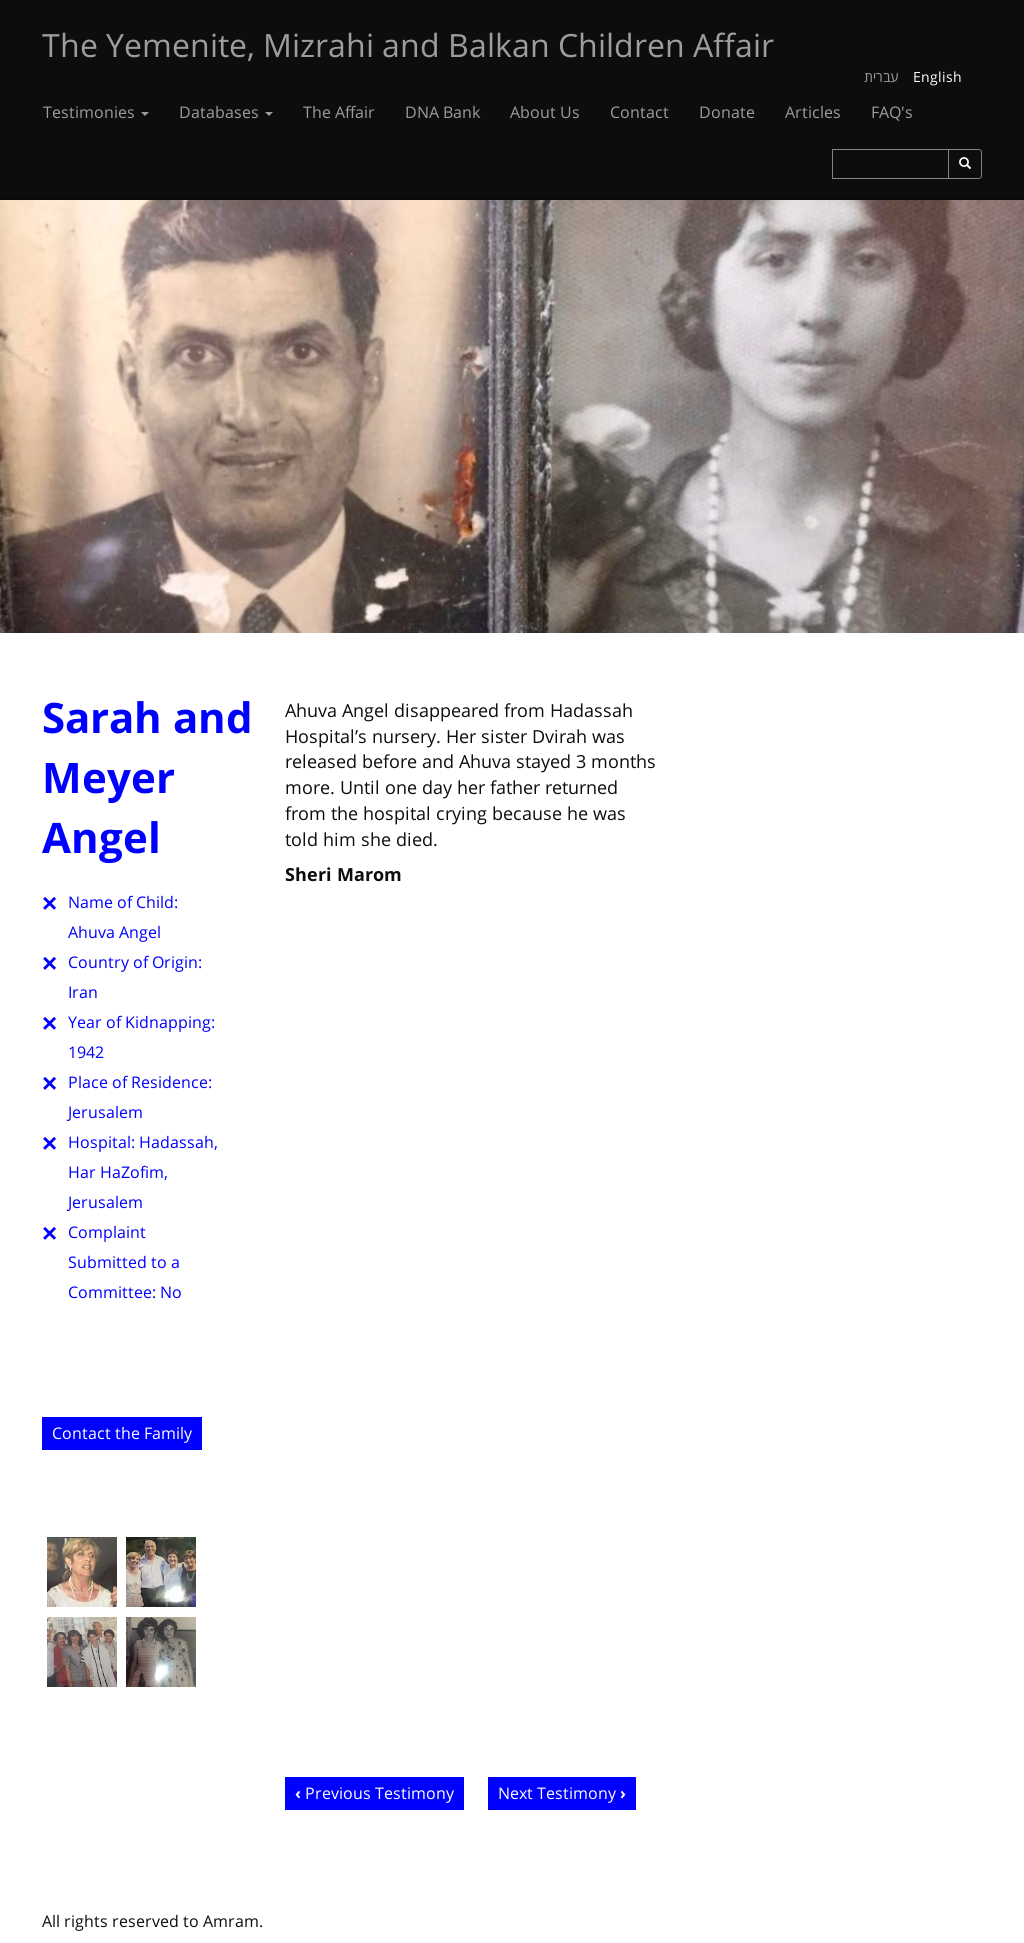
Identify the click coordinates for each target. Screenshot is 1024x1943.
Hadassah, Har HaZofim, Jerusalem (143, 1172)
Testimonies (96, 112)
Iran (83, 992)
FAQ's (892, 112)
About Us (545, 112)
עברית (881, 76)
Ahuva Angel (114, 932)
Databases (226, 112)
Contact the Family (122, 1433)
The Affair (339, 112)
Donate (727, 112)
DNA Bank (442, 112)
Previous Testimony (379, 1793)
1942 (86, 1052)
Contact (639, 112)
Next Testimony (557, 1793)
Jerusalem (105, 1112)
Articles (813, 112)
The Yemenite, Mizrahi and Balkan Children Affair (408, 44)
